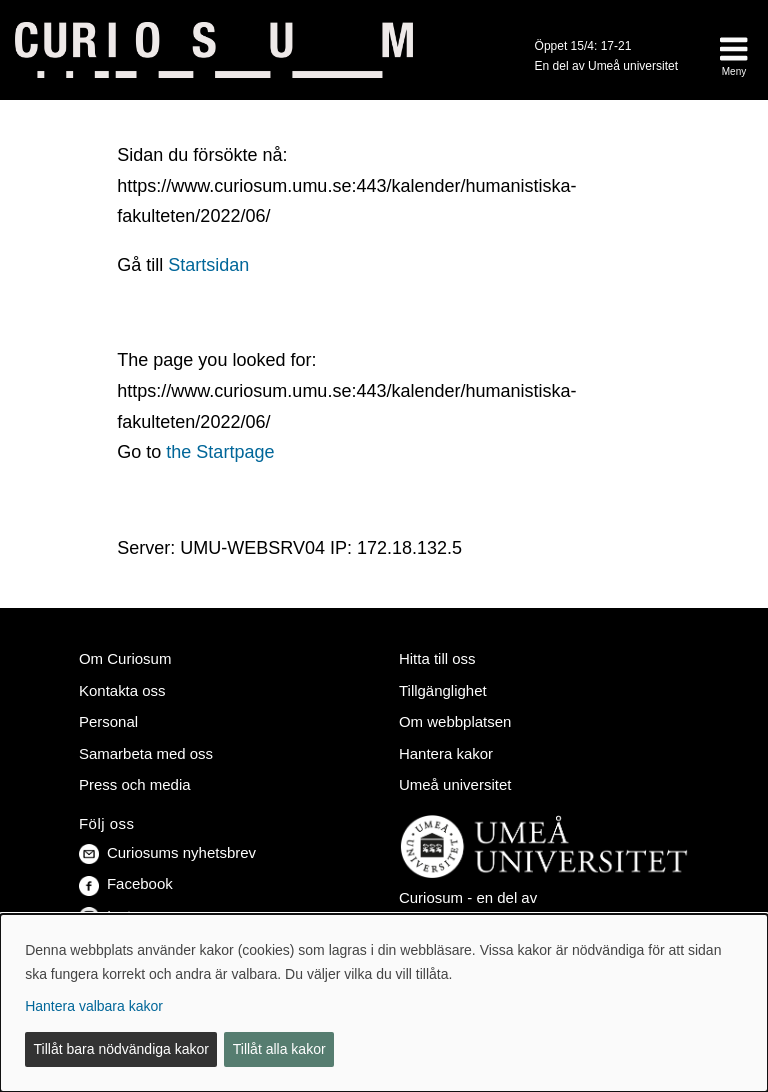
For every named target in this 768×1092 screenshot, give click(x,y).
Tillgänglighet (443, 690)
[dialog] (384, 1003)
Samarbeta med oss (146, 753)
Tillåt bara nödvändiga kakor (121, 1049)
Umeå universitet (455, 784)
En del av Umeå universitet (606, 66)
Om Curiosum (125, 658)
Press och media (135, 784)
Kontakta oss (122, 690)
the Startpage (220, 452)
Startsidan (208, 265)
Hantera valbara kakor (94, 1006)
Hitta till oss (437, 658)
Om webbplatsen (455, 721)
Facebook (126, 883)
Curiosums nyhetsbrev (167, 852)
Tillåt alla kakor (279, 1049)
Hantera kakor (446, 753)
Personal (108, 721)
